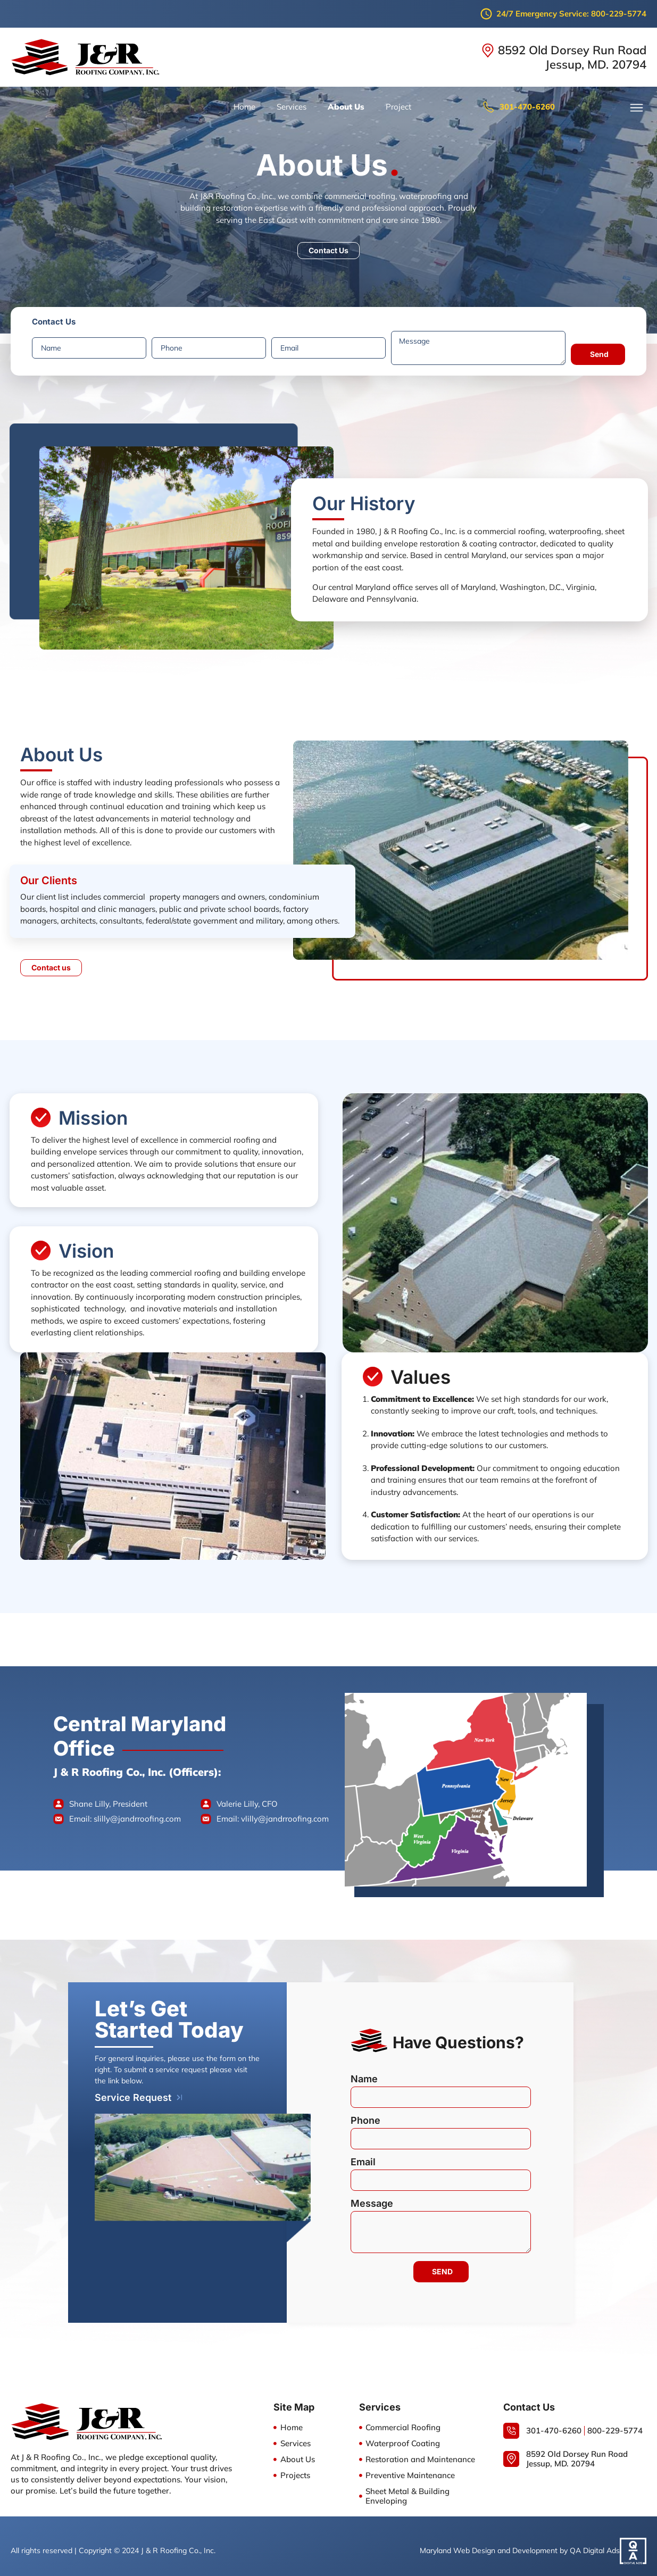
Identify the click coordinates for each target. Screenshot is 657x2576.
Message (372, 2197)
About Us (346, 107)
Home (244, 107)
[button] (637, 108)
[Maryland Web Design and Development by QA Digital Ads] (633, 2541)
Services (291, 107)
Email (363, 2156)
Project (398, 107)
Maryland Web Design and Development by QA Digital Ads (520, 2541)
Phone (365, 2114)
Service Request (133, 2087)
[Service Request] (180, 2087)
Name (364, 2073)
